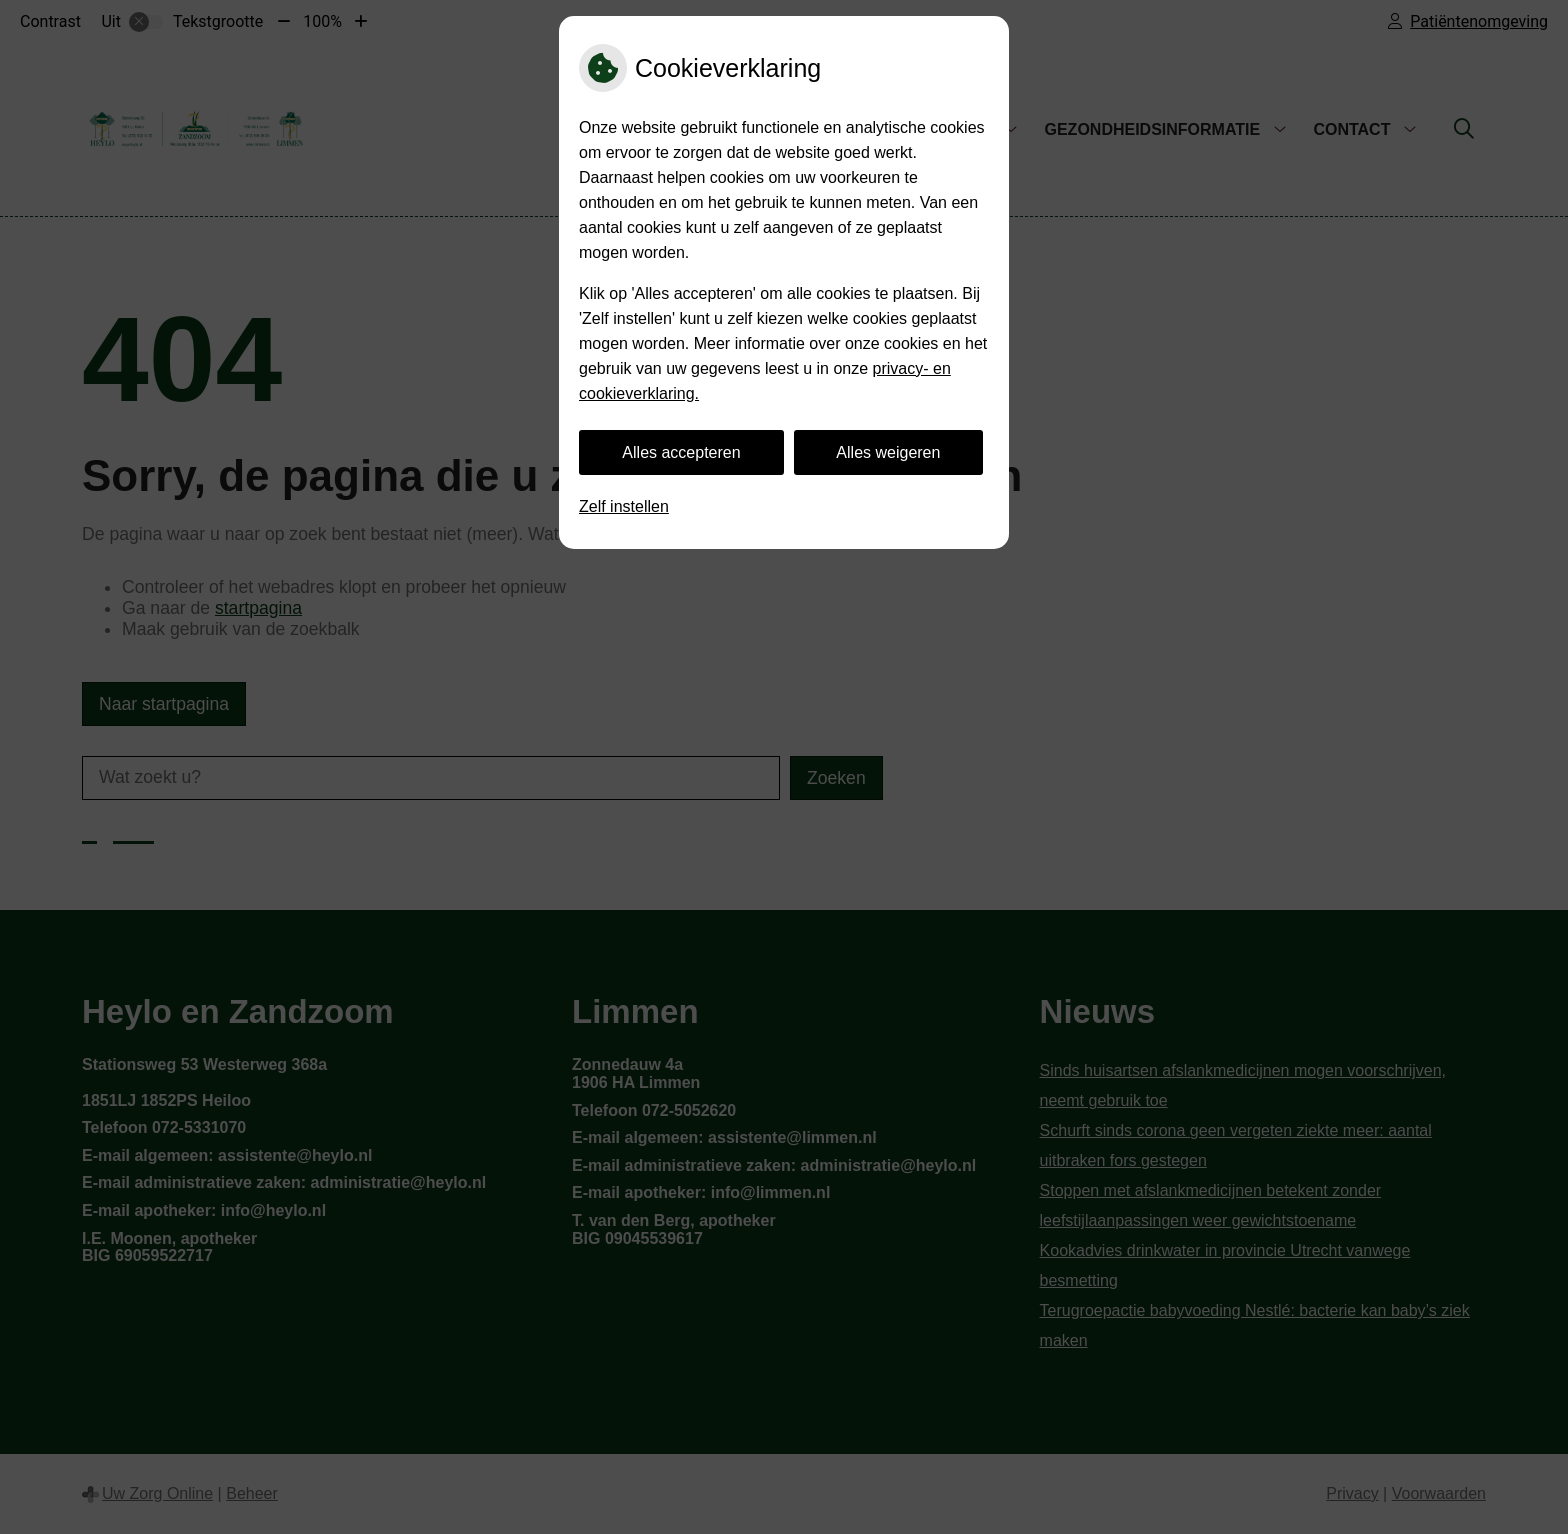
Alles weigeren (888, 452)
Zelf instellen (624, 506)
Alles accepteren (681, 452)
